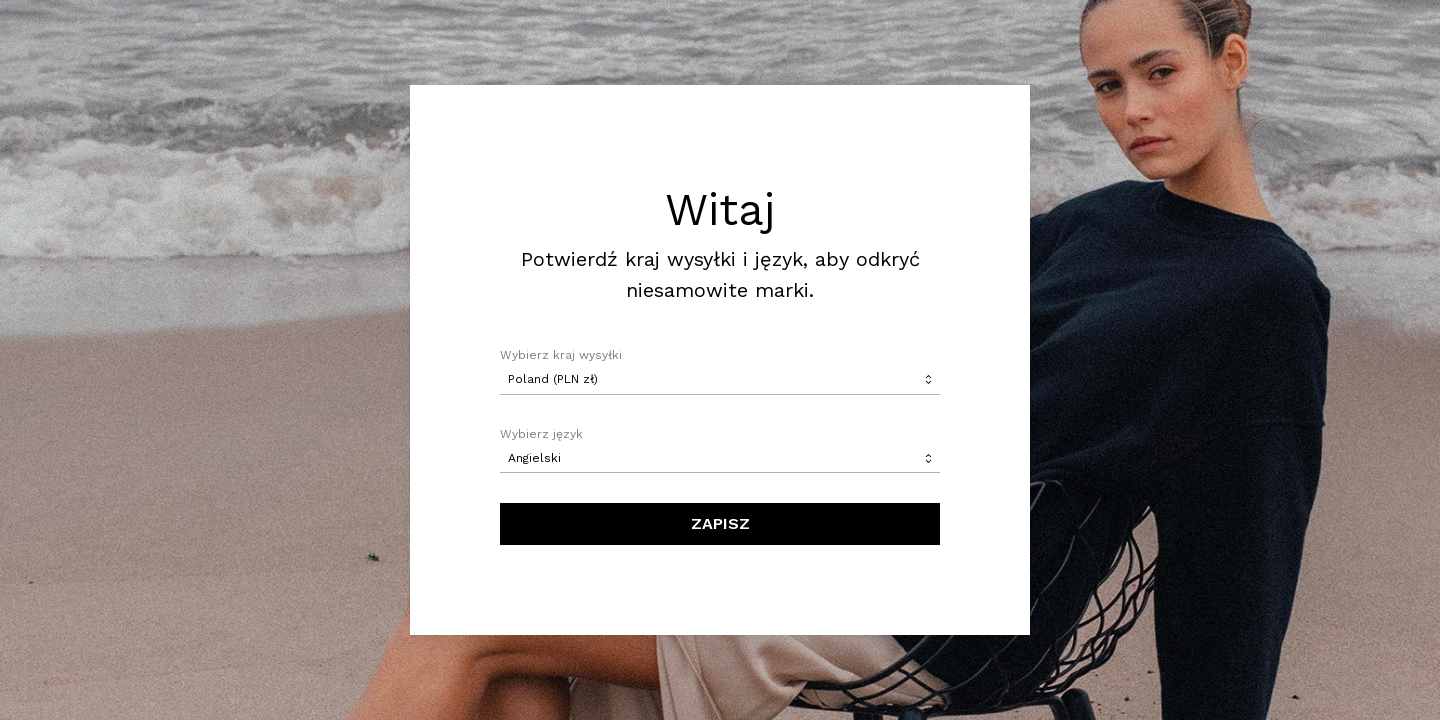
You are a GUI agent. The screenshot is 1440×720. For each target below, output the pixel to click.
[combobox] (720, 380)
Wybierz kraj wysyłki (561, 355)
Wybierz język (541, 434)
